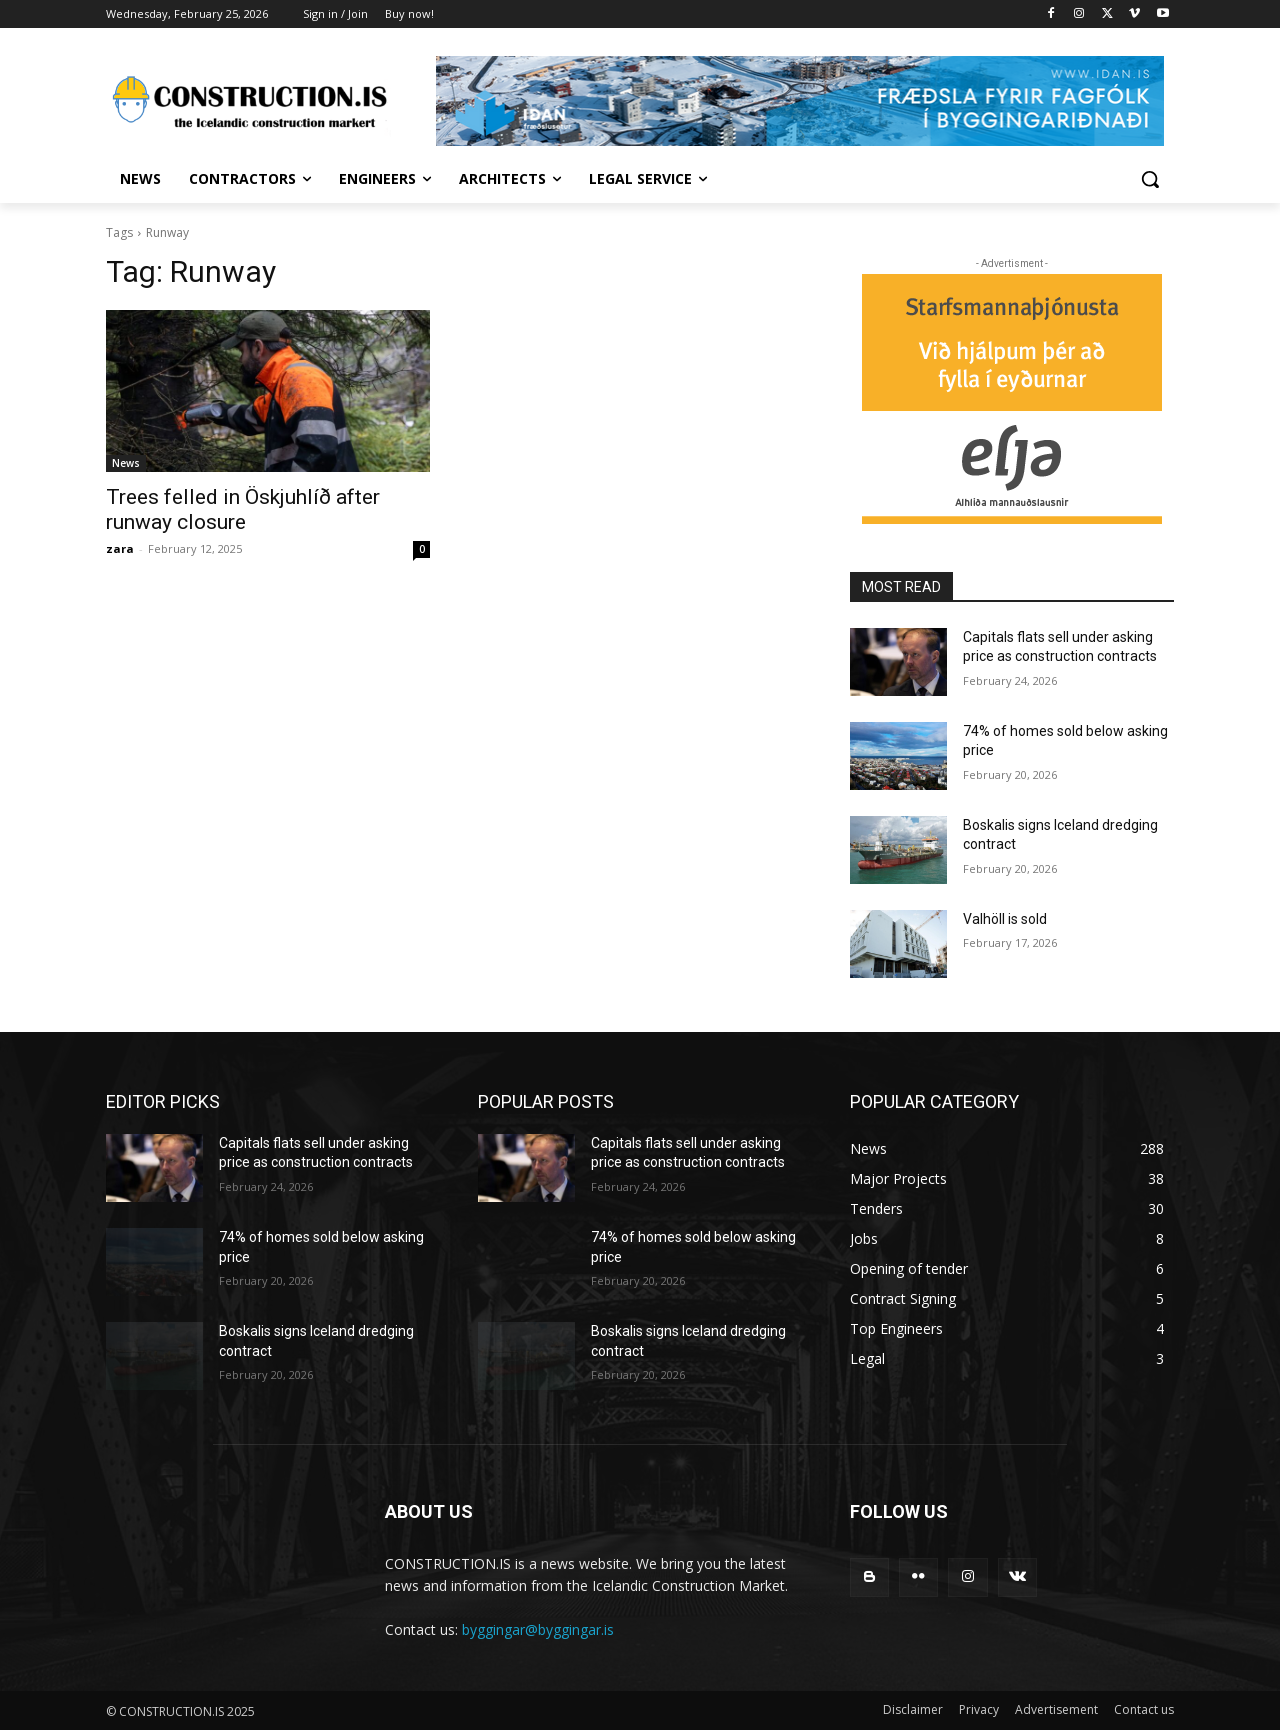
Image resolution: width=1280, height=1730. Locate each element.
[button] (1150, 179)
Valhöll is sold (1005, 919)
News (126, 463)
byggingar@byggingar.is (538, 1629)
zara (120, 548)
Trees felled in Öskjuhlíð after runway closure (243, 509)
